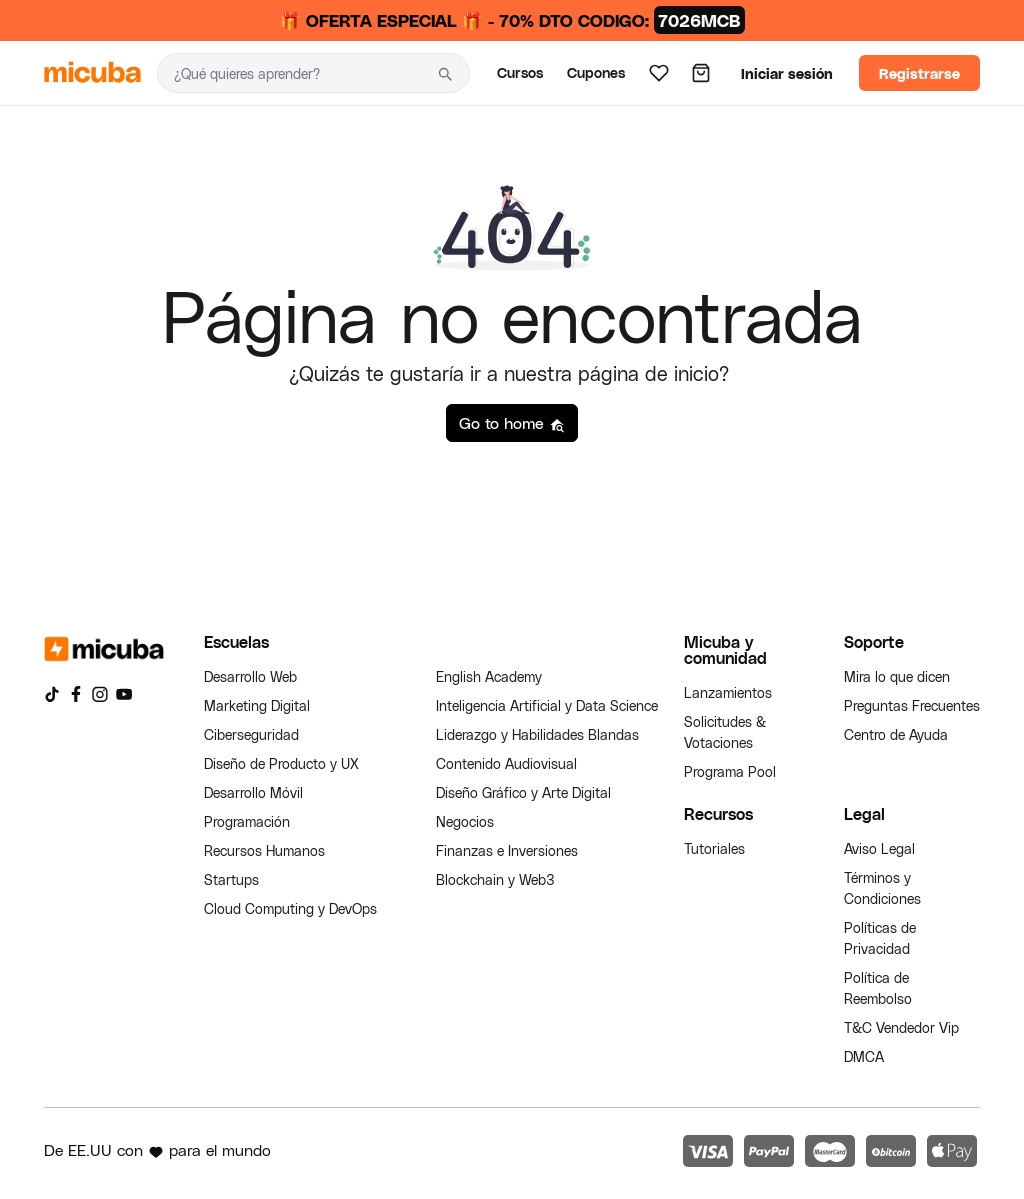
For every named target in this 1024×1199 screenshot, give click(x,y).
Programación (247, 821)
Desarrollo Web (250, 676)
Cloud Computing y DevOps (290, 908)
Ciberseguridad (251, 734)
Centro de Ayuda (896, 734)
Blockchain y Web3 (495, 879)
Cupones (596, 72)
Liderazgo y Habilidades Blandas (537, 734)
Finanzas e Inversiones (507, 850)
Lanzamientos (728, 692)
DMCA (864, 1056)
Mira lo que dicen (897, 676)
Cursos (520, 72)
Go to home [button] (512, 423)
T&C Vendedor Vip (901, 1027)
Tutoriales (714, 848)
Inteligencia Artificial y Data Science (547, 705)
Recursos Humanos (264, 850)
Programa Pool (730, 771)
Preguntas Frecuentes (912, 705)
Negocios (465, 821)
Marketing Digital (257, 705)
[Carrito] (701, 73)
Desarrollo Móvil (253, 792)
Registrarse (919, 73)
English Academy (489, 676)
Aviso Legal (879, 848)
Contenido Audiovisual (506, 763)
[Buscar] (289, 73)
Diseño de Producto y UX (281, 763)
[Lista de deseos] (659, 73)
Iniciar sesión (787, 73)
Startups (231, 879)
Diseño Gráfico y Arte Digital (523, 792)
